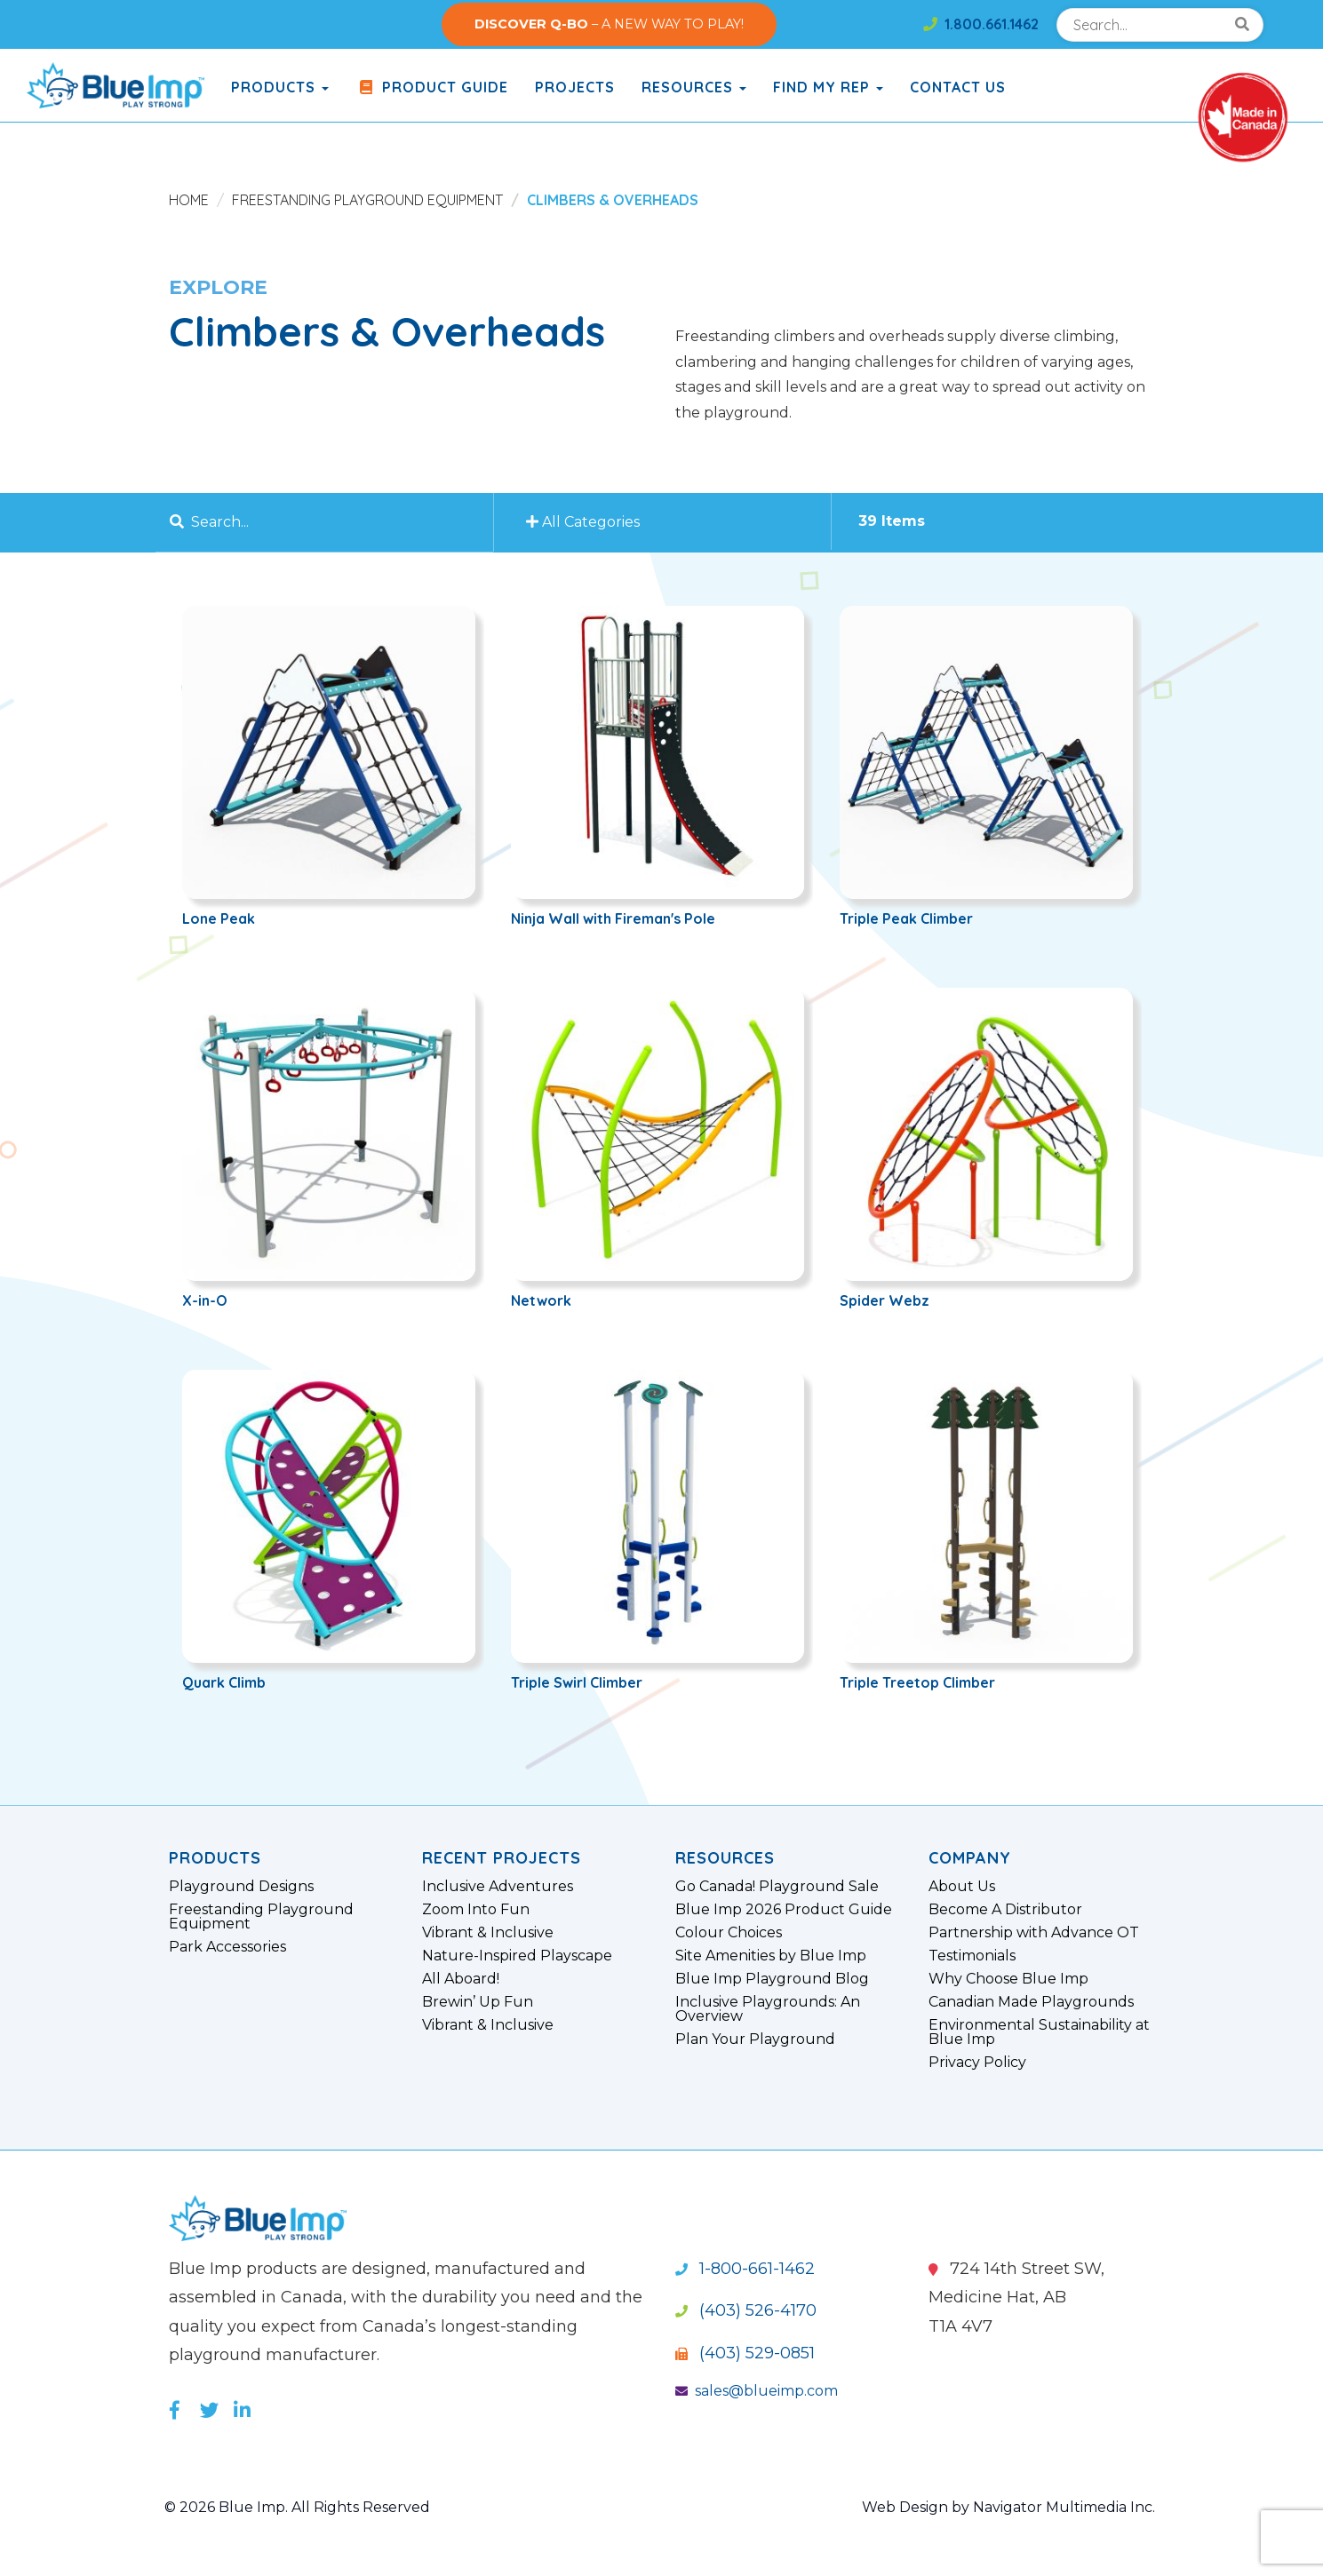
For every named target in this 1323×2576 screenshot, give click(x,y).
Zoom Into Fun (476, 1910)
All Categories (585, 522)
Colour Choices (728, 1933)
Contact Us (958, 87)
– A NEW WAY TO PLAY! (609, 24)
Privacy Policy (977, 2062)
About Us (961, 1887)
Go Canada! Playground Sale (777, 1887)
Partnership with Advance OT (1033, 1933)
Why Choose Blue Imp (1008, 1979)
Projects (575, 87)
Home (189, 200)
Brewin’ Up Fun (477, 2002)
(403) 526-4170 (746, 2310)
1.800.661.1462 (981, 24)
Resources (694, 87)
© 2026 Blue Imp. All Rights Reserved (297, 2507)
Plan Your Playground (755, 2039)
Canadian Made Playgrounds (1031, 2002)
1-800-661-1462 (745, 2268)
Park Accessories (227, 1947)
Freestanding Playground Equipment (367, 200)
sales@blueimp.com (756, 2390)
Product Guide (431, 87)
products (280, 87)
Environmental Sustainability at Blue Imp (1039, 2032)
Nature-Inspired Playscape (517, 1956)
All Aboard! (460, 1979)
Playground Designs (241, 1887)
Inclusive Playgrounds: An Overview (767, 2009)
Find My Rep (828, 87)
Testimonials (972, 1956)
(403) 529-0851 (745, 2353)
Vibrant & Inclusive (488, 1933)
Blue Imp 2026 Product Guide (783, 1910)
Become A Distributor (1005, 1910)
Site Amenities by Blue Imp (770, 1956)
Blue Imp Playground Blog (772, 1979)
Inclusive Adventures (497, 1887)
